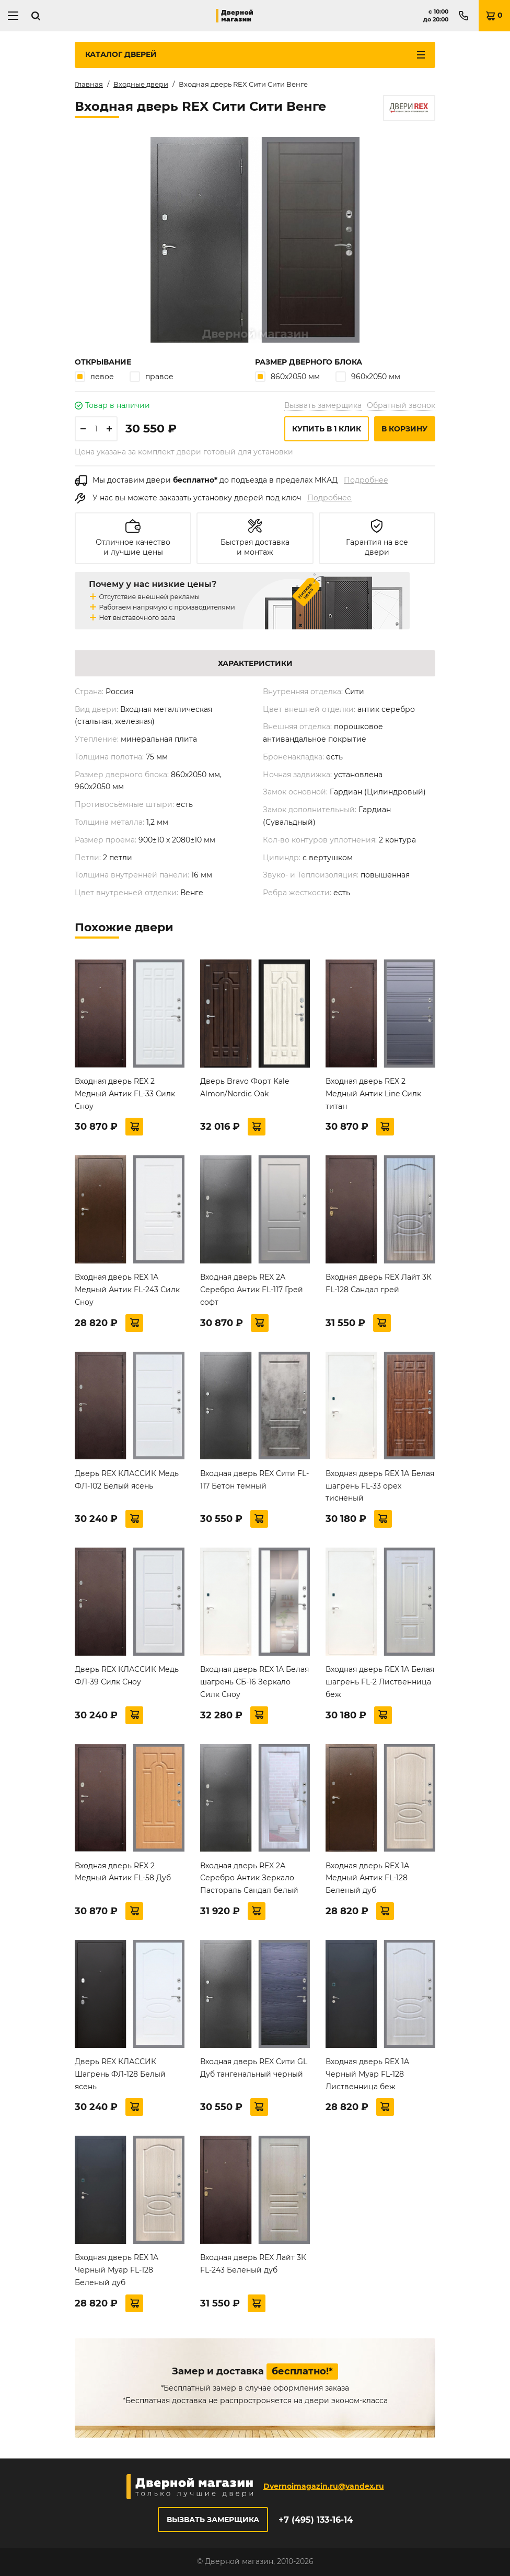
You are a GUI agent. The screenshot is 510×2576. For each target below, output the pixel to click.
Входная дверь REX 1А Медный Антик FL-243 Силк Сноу (127, 1289)
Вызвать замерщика (323, 405)
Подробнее (366, 480)
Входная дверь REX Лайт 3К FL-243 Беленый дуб (253, 2264)
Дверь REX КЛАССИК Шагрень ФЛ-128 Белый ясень (120, 2074)
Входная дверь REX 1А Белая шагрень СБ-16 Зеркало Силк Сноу (254, 1682)
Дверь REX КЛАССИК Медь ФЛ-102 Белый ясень (127, 1480)
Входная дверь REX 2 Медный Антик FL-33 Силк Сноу (125, 1093)
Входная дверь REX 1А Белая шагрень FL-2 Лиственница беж (380, 1682)
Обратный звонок (401, 405)
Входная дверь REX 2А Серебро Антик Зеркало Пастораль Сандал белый (249, 1878)
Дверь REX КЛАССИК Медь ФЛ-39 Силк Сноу (127, 1676)
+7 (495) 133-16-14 (316, 2520)
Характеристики (255, 663)
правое (151, 376)
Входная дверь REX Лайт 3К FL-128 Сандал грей (379, 1283)
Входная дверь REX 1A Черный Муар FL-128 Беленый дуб (116, 2270)
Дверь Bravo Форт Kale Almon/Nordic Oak (244, 1087)
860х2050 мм (287, 376)
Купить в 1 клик (326, 429)
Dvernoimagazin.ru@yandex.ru (323, 2486)
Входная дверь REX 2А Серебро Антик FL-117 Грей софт (251, 1289)
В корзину (404, 429)
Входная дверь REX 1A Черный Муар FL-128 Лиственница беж (367, 2074)
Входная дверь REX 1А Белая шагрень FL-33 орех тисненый (380, 1486)
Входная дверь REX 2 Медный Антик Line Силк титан (373, 1093)
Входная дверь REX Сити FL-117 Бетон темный (254, 1480)
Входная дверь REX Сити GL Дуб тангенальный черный (253, 2068)
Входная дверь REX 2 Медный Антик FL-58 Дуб (123, 1872)
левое (94, 376)
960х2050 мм (367, 376)
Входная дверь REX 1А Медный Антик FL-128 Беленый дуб (367, 1878)
